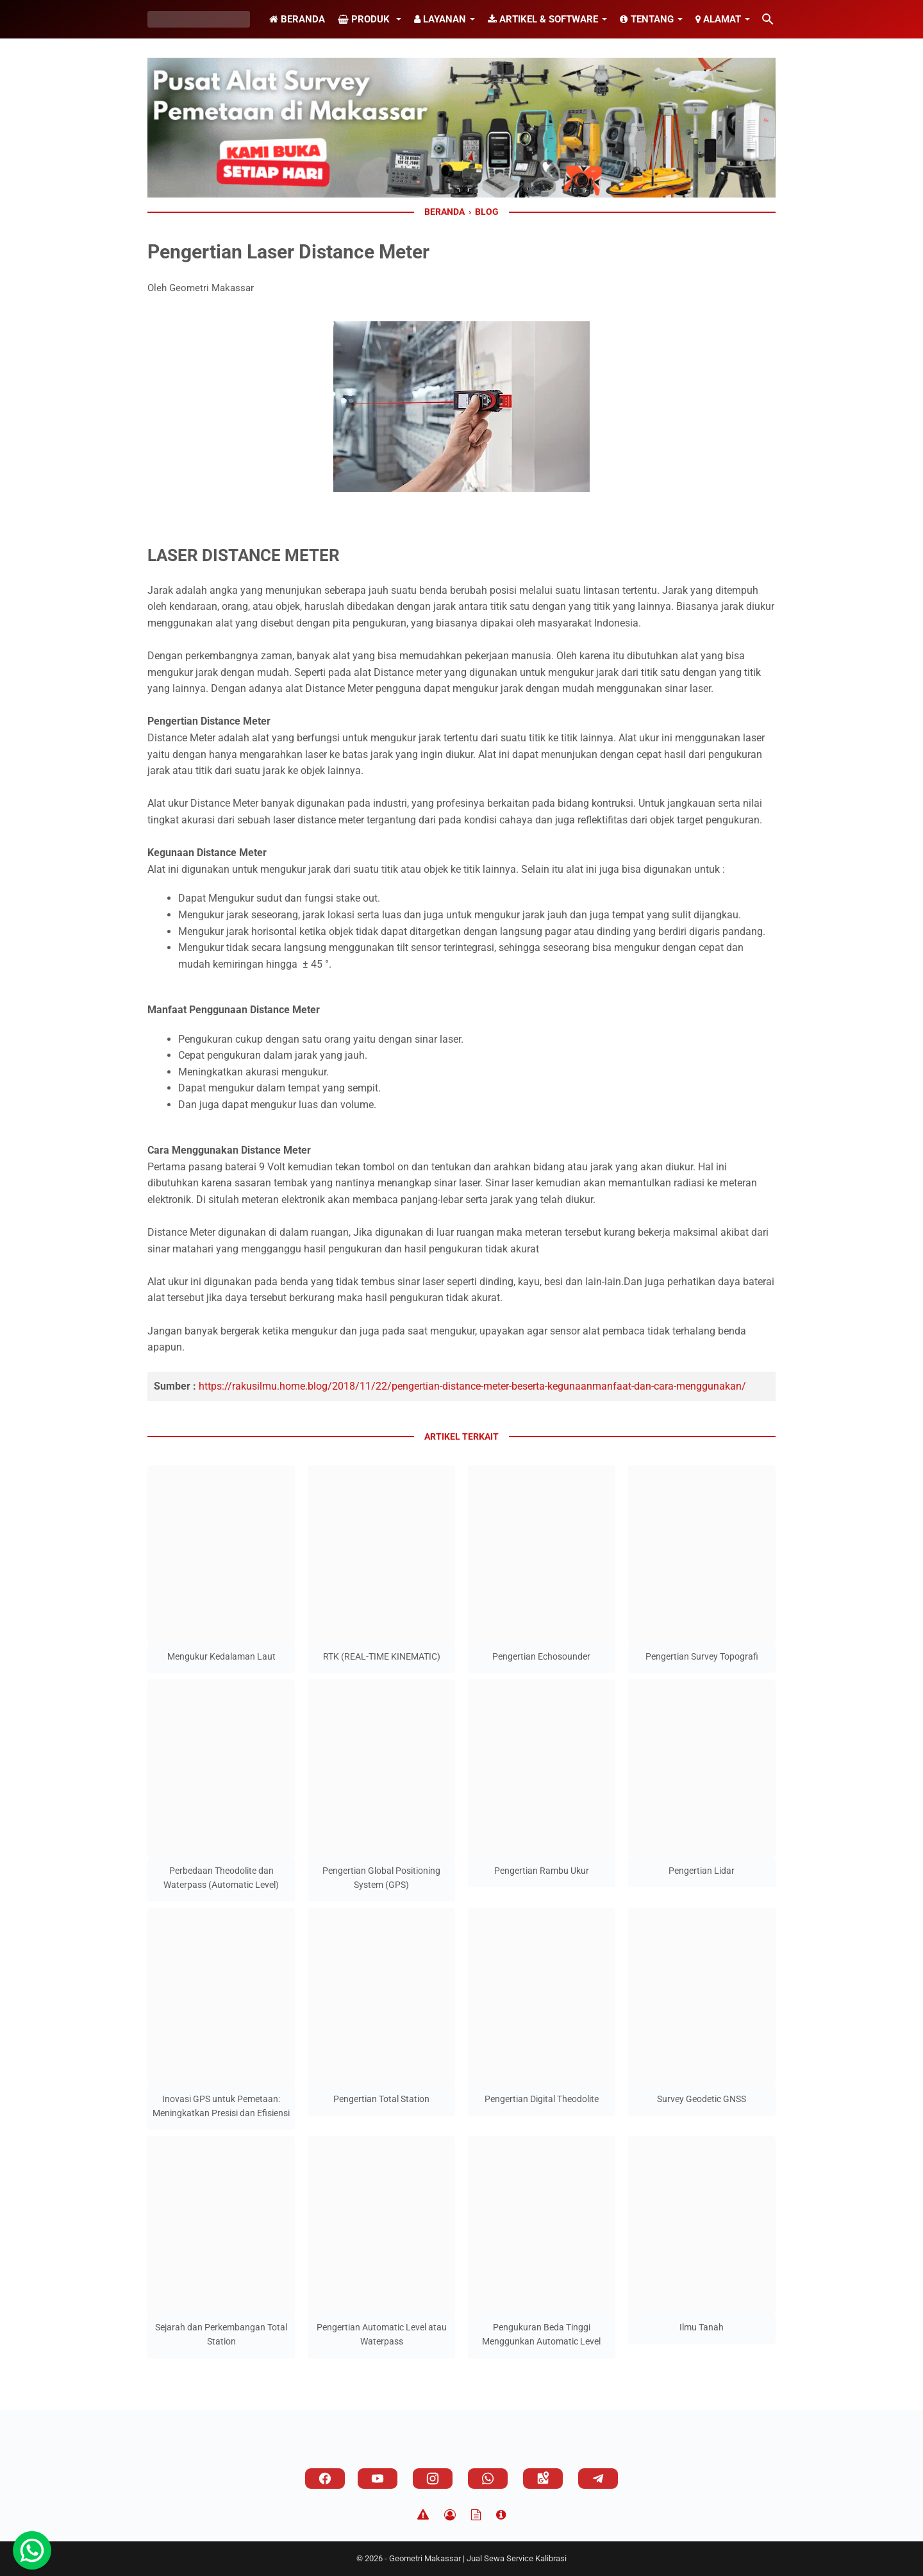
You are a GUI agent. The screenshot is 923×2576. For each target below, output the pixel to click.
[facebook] (325, 2478)
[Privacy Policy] (450, 2515)
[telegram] (598, 2478)
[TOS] (476, 2515)
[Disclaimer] (423, 2515)
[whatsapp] (488, 2478)
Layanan (440, 19)
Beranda (297, 19)
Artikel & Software (543, 19)
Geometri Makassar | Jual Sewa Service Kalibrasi (478, 2558)
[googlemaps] (543, 2478)
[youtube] (377, 2478)
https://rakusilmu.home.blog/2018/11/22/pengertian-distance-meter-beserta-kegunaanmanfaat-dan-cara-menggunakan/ (472, 1386)
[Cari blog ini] (768, 19)
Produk (365, 19)
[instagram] (433, 2478)
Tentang (647, 19)
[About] (501, 2515)
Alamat (718, 19)
